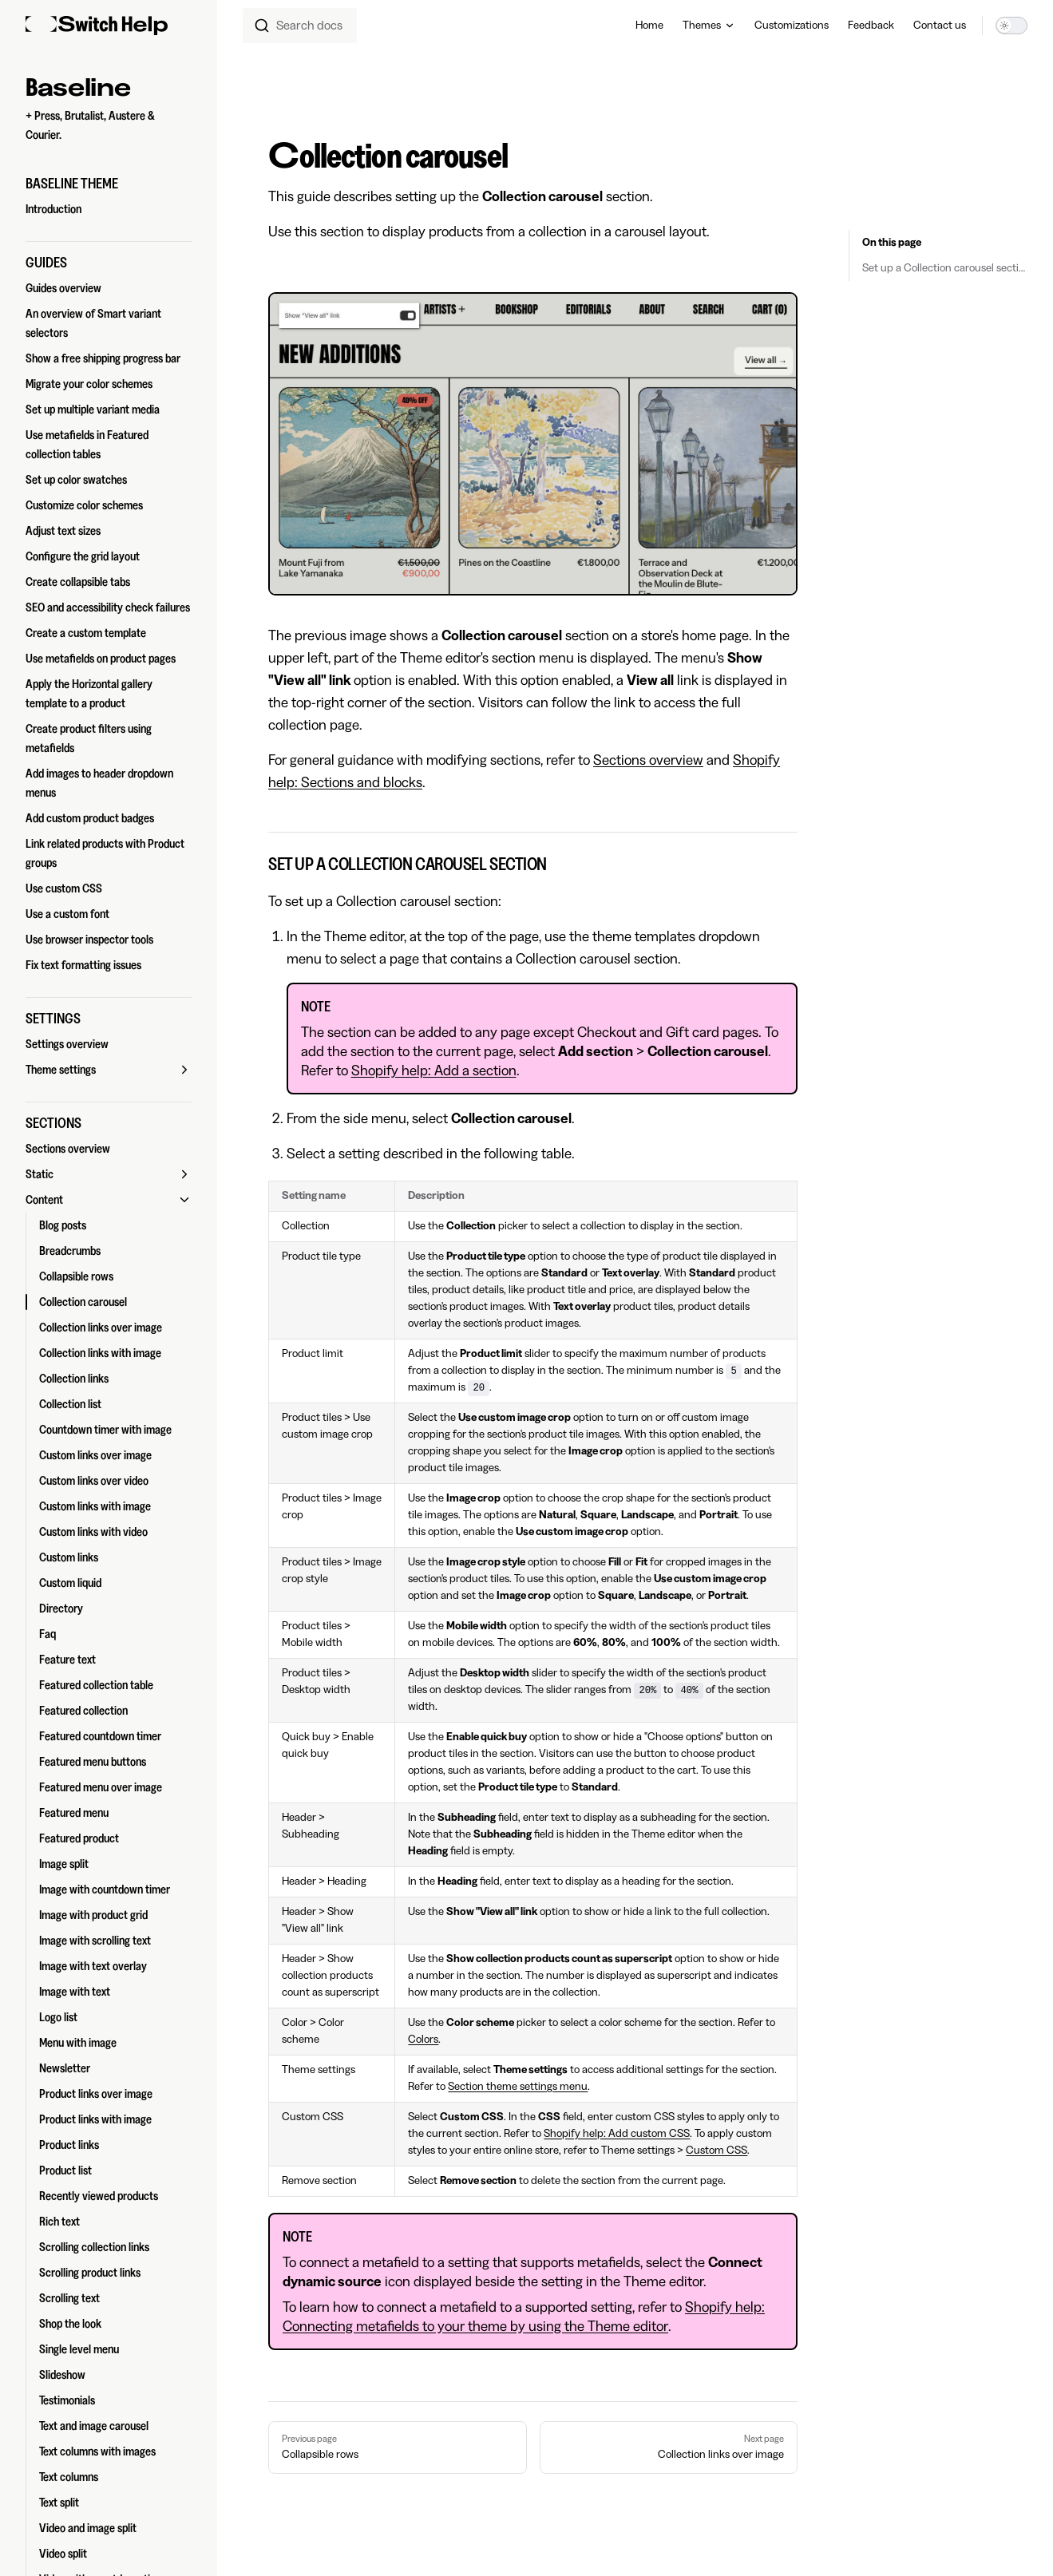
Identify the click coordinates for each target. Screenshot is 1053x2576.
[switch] (1011, 25)
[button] (109, 183)
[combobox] (300, 25)
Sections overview (648, 760)
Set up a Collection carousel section (944, 268)
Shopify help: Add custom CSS (617, 2133)
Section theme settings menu (518, 2086)
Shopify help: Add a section (434, 1070)
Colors (423, 2039)
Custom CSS (716, 2150)
